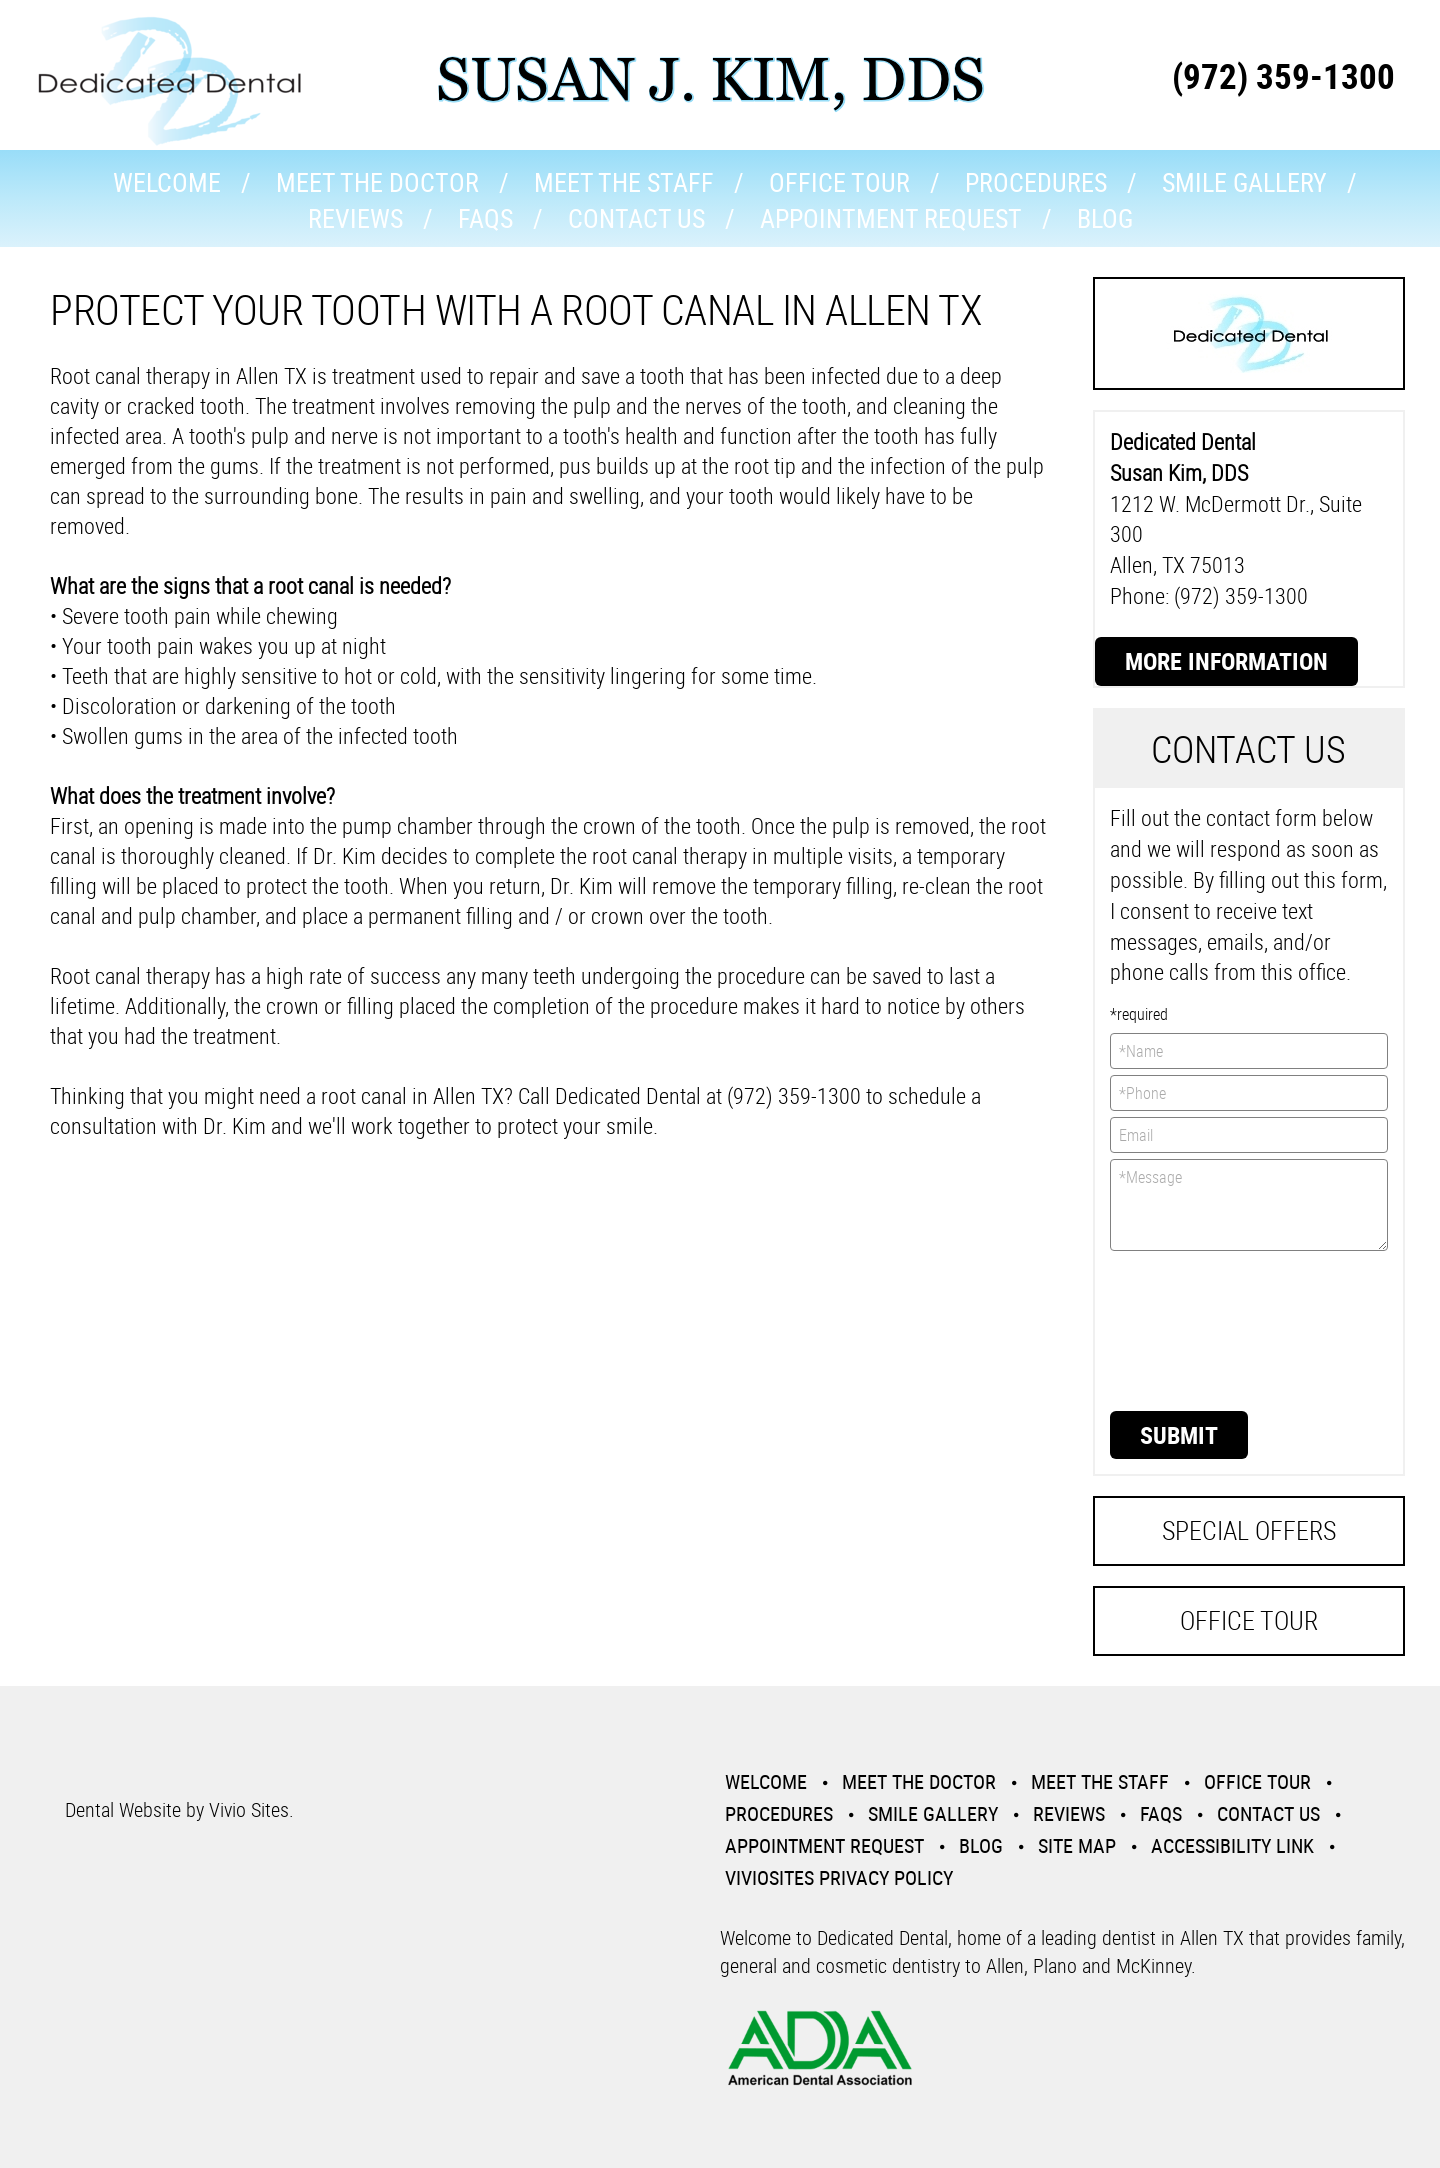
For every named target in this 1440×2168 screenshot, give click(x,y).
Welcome (167, 182)
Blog (1105, 218)
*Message (1249, 1205)
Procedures (1036, 182)
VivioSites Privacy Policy (839, 1877)
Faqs (485, 218)
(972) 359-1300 (1283, 75)
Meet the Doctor (377, 182)
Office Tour (839, 182)
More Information (1226, 661)
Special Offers (1249, 1530)
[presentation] (1192, 1329)
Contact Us (636, 218)
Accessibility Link (1232, 1845)
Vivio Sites (249, 1809)
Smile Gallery (1244, 182)
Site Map (1077, 1845)
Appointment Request (891, 218)
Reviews (355, 218)
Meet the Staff (624, 182)
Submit (1179, 1435)
